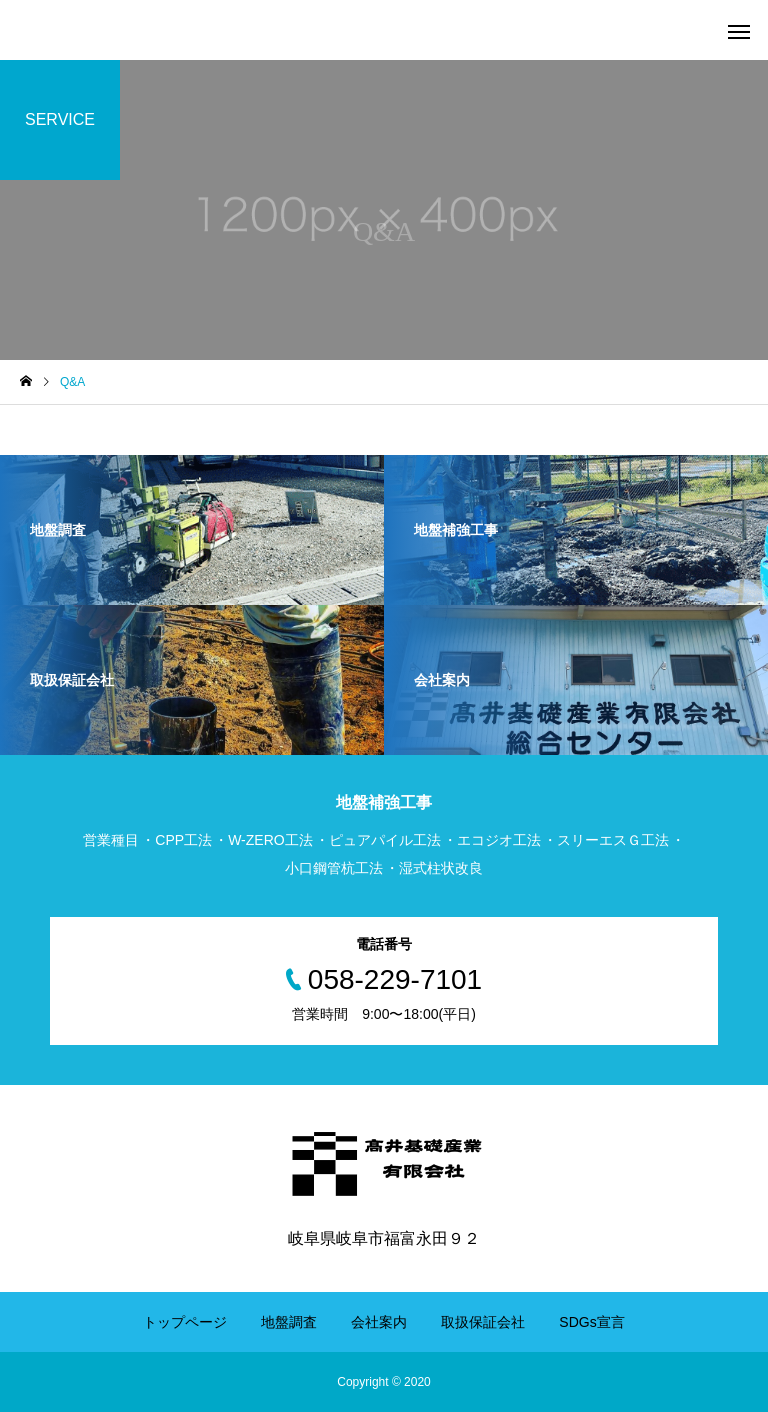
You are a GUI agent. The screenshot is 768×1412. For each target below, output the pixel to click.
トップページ (185, 1322)
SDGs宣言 (591, 1322)
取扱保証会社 (483, 1322)
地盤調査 (289, 1322)
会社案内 (379, 1322)
